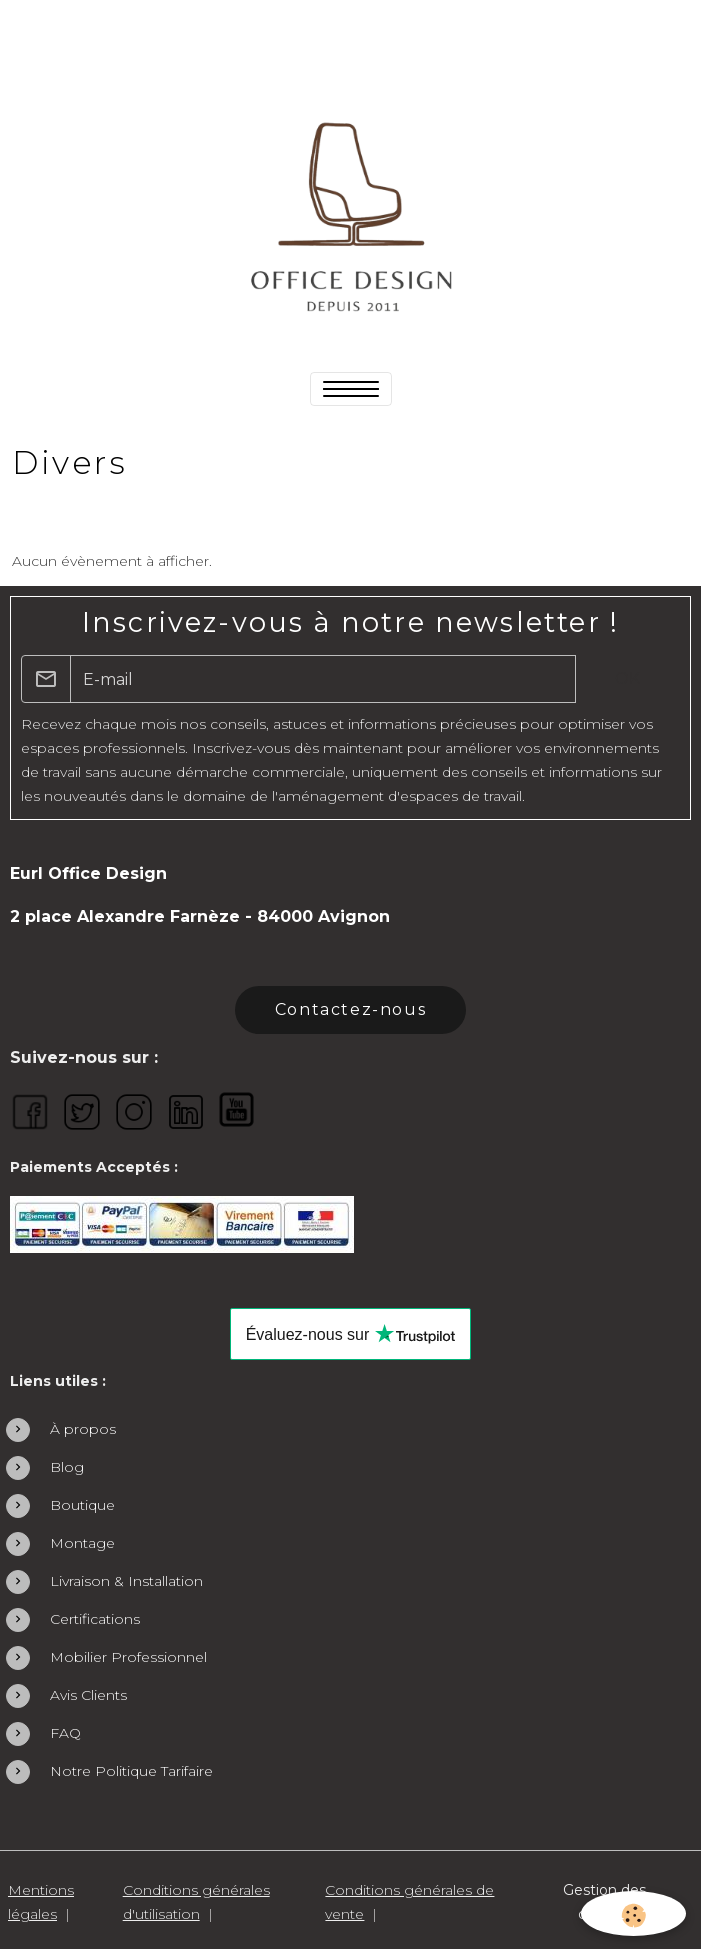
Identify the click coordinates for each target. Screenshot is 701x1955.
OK (627, 678)
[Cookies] (633, 1913)
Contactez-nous (350, 1009)
